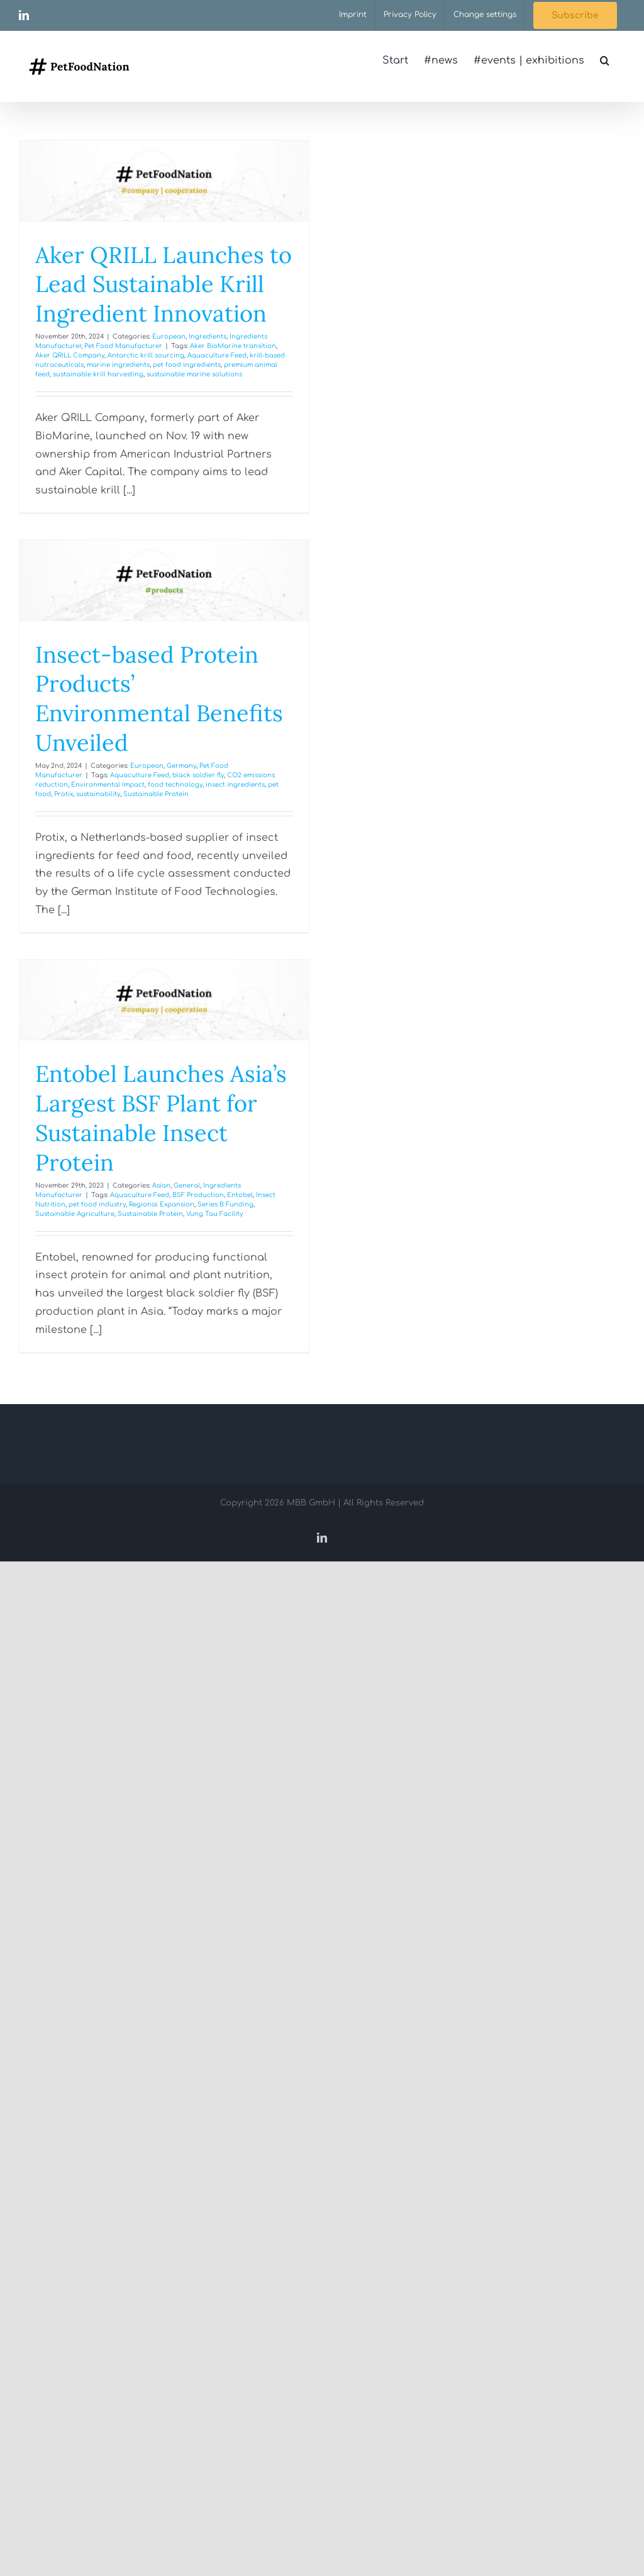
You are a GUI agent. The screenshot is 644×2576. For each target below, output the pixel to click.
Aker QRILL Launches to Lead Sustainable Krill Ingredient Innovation (163, 284)
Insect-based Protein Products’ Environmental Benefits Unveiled (159, 698)
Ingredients (207, 336)
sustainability (98, 793)
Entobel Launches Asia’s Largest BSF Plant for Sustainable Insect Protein (161, 1117)
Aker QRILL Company (69, 355)
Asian (161, 1185)
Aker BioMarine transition (233, 345)
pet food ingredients (187, 364)
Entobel (240, 1194)
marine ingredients (118, 364)
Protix (63, 793)
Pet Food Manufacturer (123, 345)
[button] (604, 60)
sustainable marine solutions (194, 374)
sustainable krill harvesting (98, 374)
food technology (175, 784)
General (187, 1185)
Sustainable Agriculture (74, 1213)
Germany (181, 765)
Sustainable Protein (156, 793)
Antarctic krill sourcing (146, 355)
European (169, 336)
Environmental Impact (108, 784)
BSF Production (198, 1194)
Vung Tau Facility (214, 1213)
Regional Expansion (161, 1204)
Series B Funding (225, 1204)
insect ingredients (235, 784)
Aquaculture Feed (217, 355)
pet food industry (97, 1204)
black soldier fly (198, 775)
